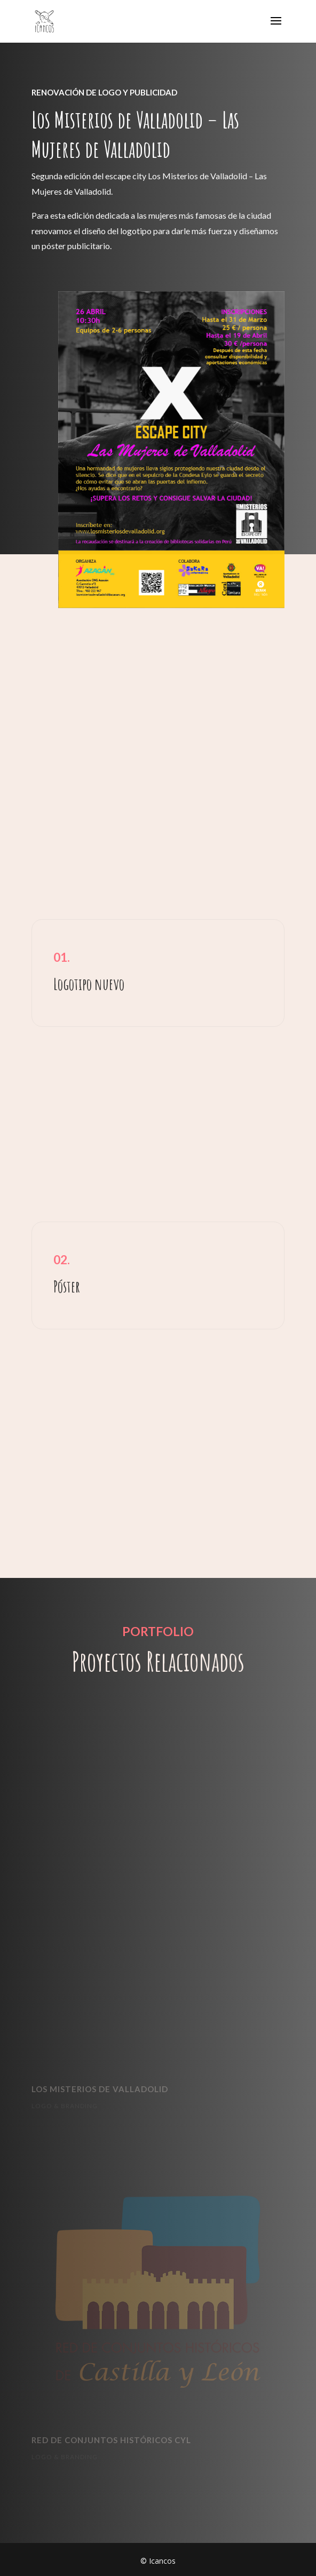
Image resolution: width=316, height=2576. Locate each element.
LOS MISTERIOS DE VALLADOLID (99, 2089)
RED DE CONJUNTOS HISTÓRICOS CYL (111, 2440)
